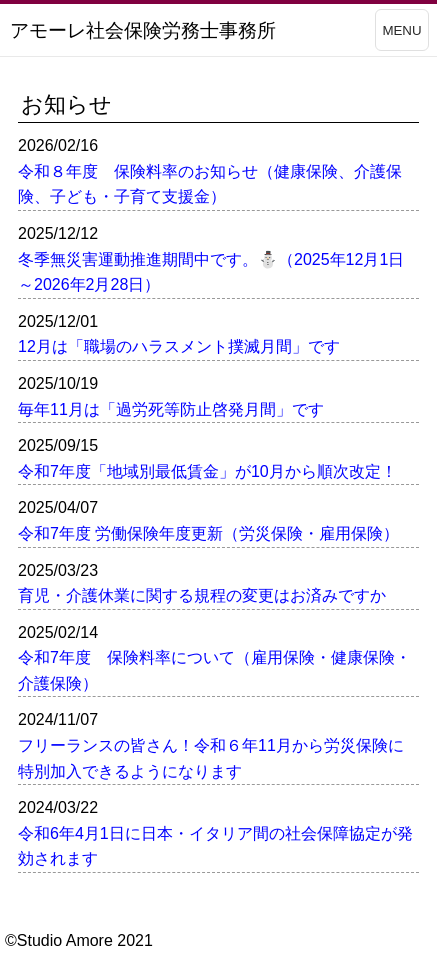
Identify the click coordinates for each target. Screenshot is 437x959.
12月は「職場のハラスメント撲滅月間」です (179, 346)
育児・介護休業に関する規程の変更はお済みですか (202, 595)
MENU (401, 30)
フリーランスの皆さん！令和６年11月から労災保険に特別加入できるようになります (211, 758)
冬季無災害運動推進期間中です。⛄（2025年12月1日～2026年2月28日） (211, 272)
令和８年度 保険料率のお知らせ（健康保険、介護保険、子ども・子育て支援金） (210, 184)
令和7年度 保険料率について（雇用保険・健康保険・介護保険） (214, 670)
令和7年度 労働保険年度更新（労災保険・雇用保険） (208, 533)
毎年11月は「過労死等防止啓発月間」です (171, 409)
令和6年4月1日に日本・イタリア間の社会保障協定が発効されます (215, 846)
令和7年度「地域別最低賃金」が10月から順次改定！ (207, 471)
